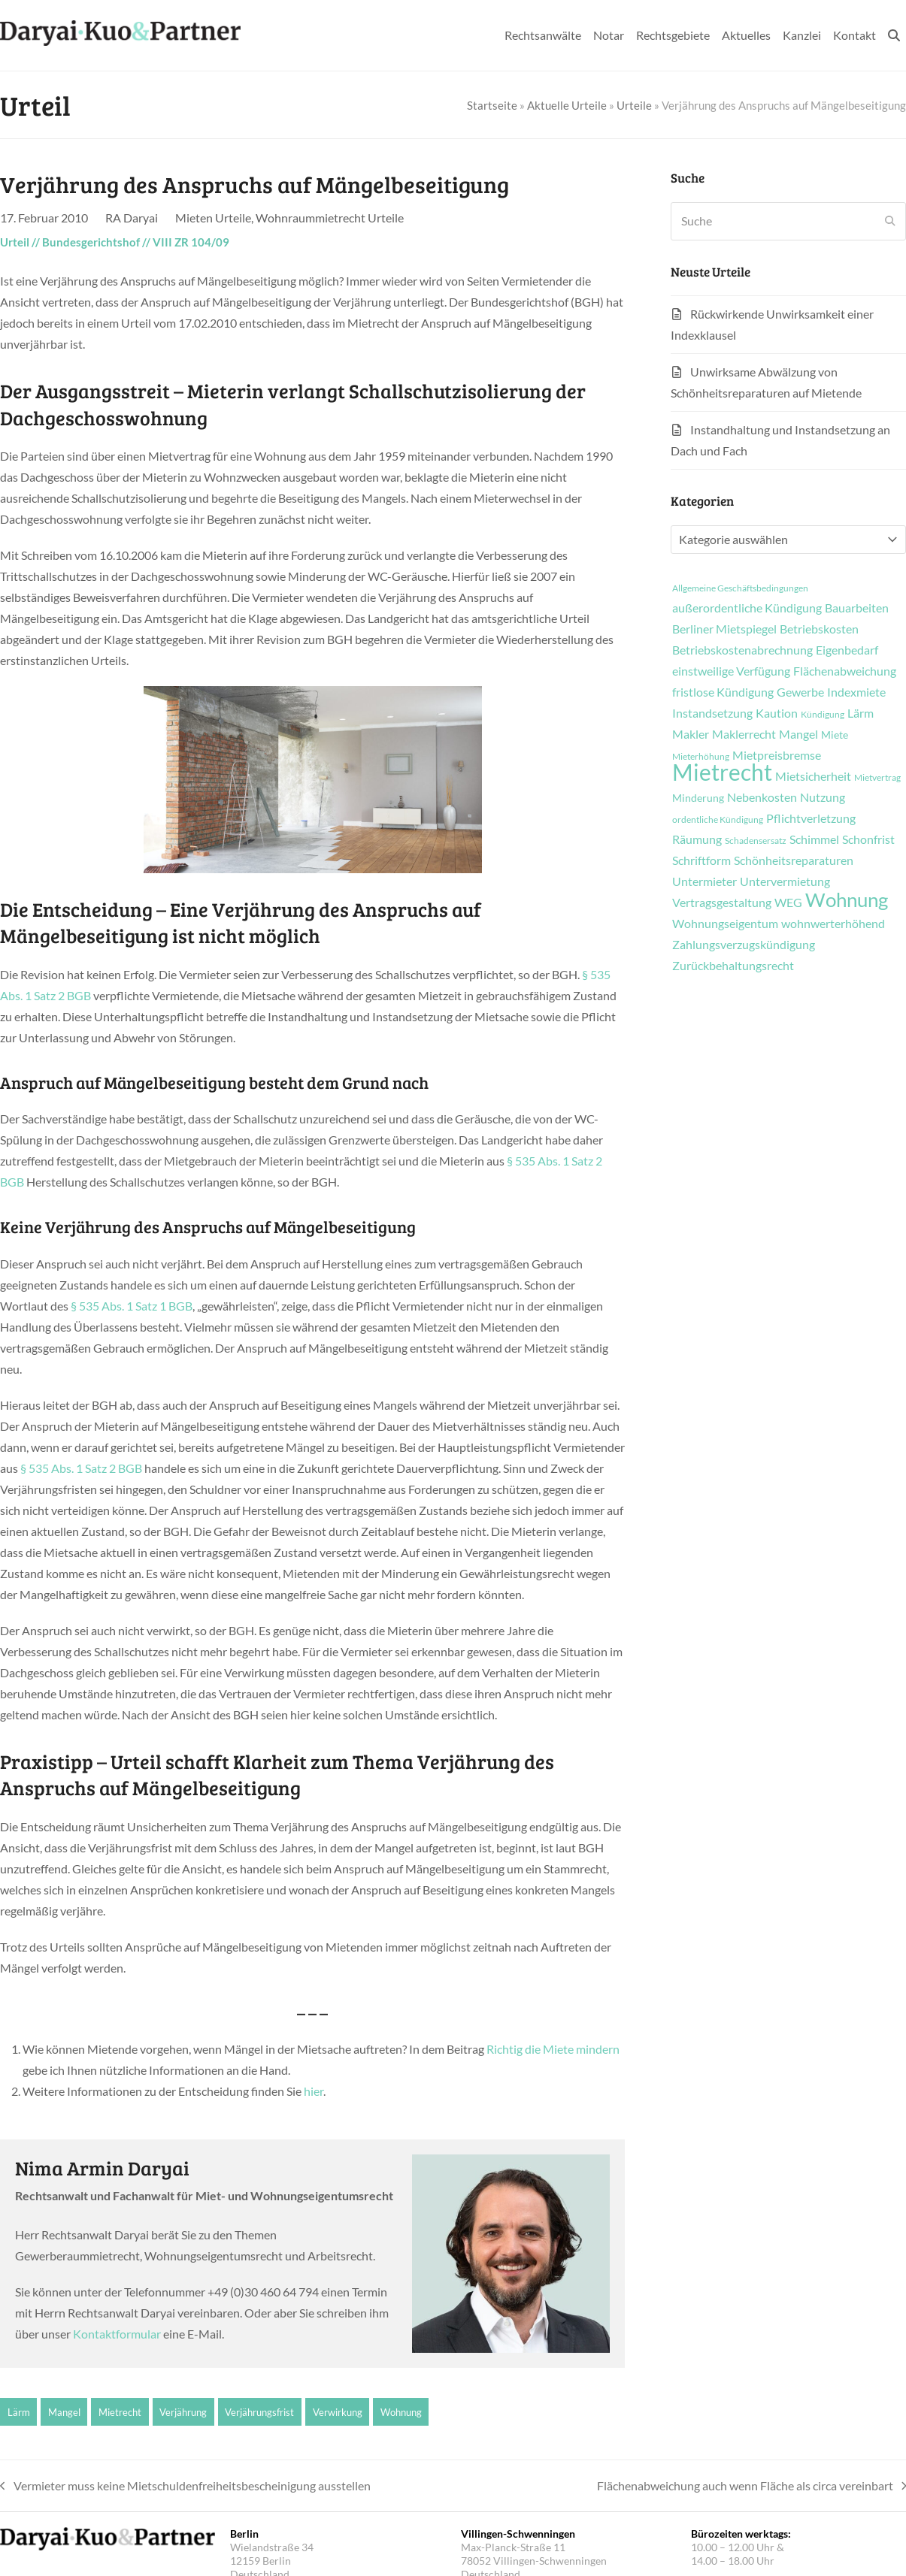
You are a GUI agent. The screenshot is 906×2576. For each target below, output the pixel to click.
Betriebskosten (819, 628)
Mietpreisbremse (776, 755)
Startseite (492, 105)
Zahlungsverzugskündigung (743, 944)
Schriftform (701, 860)
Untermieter (704, 881)
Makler (690, 734)
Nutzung (822, 797)
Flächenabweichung (844, 671)
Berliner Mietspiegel (724, 628)
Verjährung (183, 2412)
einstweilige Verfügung (731, 671)
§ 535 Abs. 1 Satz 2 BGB (81, 1468)
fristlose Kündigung (723, 692)
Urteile (634, 105)
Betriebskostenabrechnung (742, 650)
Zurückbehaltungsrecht (733, 965)
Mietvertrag (877, 777)
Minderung (698, 798)
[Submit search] (890, 220)
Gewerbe (800, 692)
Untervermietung (785, 881)
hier (313, 2091)
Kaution (777, 713)
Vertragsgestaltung (721, 902)
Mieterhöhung (700, 756)
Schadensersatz (755, 840)
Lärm (19, 2412)
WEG (788, 902)
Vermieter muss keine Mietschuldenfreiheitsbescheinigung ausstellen (185, 2487)
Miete (834, 734)
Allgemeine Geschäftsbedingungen (740, 588)
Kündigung (822, 714)
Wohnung (401, 2412)
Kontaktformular (117, 2334)
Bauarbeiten (857, 607)
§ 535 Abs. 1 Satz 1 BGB (131, 1306)
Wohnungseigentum (725, 923)
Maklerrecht (744, 734)
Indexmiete (856, 692)
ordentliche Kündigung (717, 819)
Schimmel (814, 839)
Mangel (64, 2412)
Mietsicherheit (813, 776)
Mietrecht (119, 2412)
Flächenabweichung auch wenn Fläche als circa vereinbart (752, 2487)
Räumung (697, 839)
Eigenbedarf (847, 650)
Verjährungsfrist (259, 2412)
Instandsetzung (712, 713)
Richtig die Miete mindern (553, 2049)
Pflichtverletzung (811, 818)
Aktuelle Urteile (567, 105)
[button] (894, 35)
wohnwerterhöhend (833, 923)
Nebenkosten (762, 797)
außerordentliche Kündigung (747, 607)
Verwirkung (337, 2412)
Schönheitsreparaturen (793, 860)
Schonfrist (868, 839)
